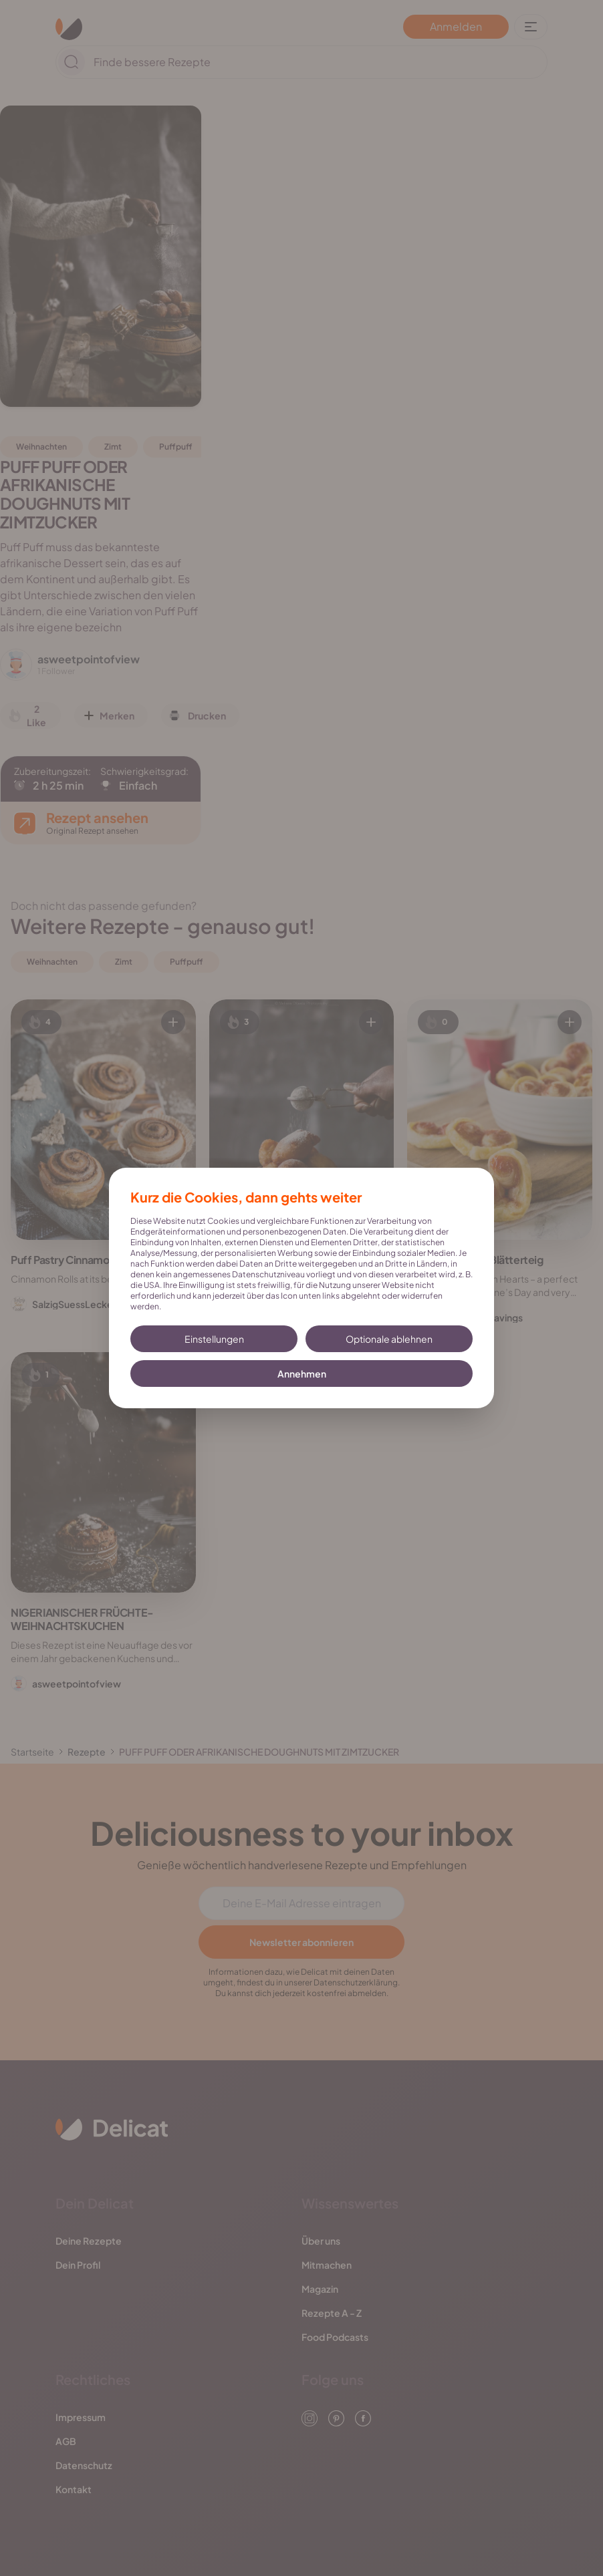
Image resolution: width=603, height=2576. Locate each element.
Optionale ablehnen (389, 1339)
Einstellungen (214, 1339)
